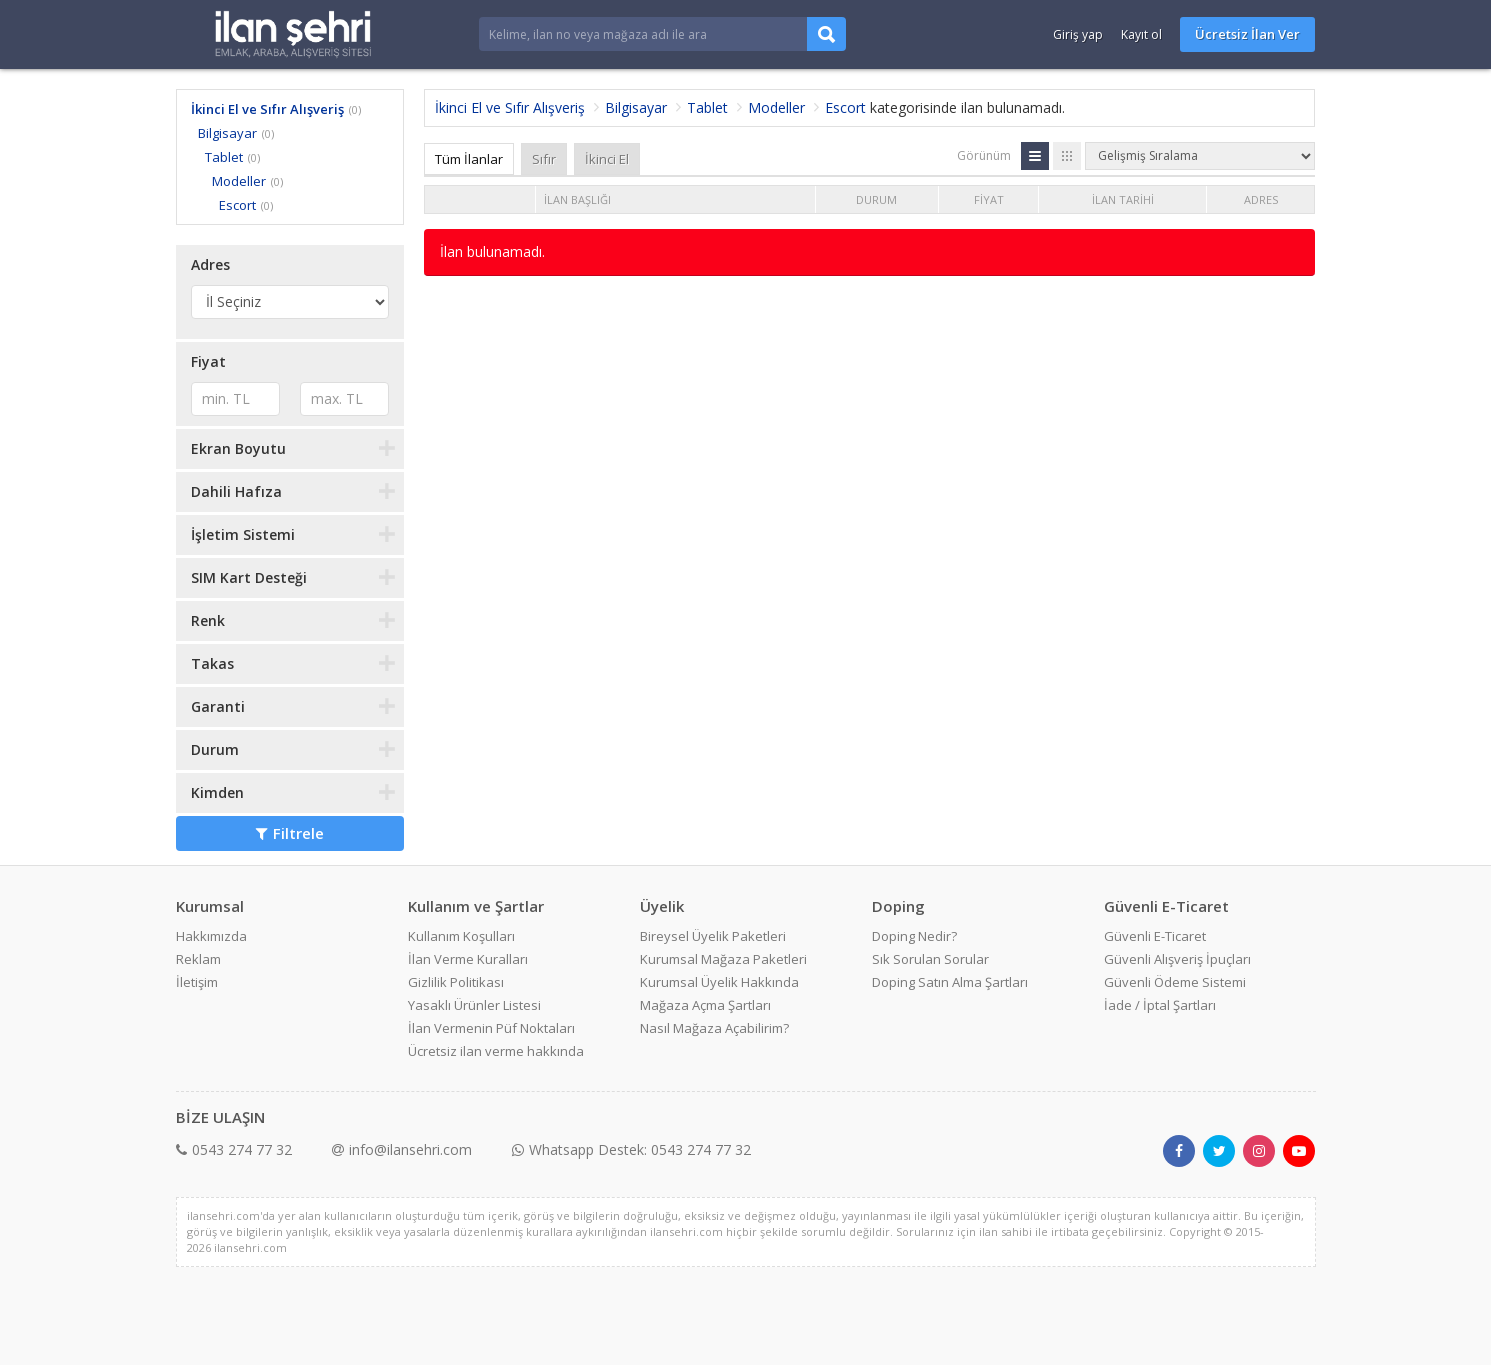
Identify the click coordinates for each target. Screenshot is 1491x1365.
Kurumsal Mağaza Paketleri (723, 959)
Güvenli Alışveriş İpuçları (1177, 959)
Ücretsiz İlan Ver (1247, 34)
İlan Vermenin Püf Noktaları (491, 1028)
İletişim (197, 982)
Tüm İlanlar (469, 159)
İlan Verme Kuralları (468, 959)
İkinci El (607, 159)
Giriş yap (1078, 34)
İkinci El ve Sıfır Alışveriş (267, 109)
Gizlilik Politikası (456, 982)
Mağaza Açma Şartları (705, 1005)
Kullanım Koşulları (461, 936)
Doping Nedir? (914, 936)
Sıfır (544, 159)
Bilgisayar (227, 133)
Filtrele (290, 833)
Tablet (224, 157)
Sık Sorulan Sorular (930, 959)
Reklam (198, 959)
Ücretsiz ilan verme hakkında (496, 1051)
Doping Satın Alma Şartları (950, 982)
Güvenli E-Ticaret (1155, 936)
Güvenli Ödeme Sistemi (1175, 982)
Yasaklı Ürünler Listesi (474, 1005)
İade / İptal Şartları (1160, 1005)
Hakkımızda (211, 936)
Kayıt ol (1141, 34)
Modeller (239, 181)
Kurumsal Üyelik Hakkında (719, 982)
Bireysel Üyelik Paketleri (713, 936)
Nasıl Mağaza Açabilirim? (714, 1028)
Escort (237, 205)
